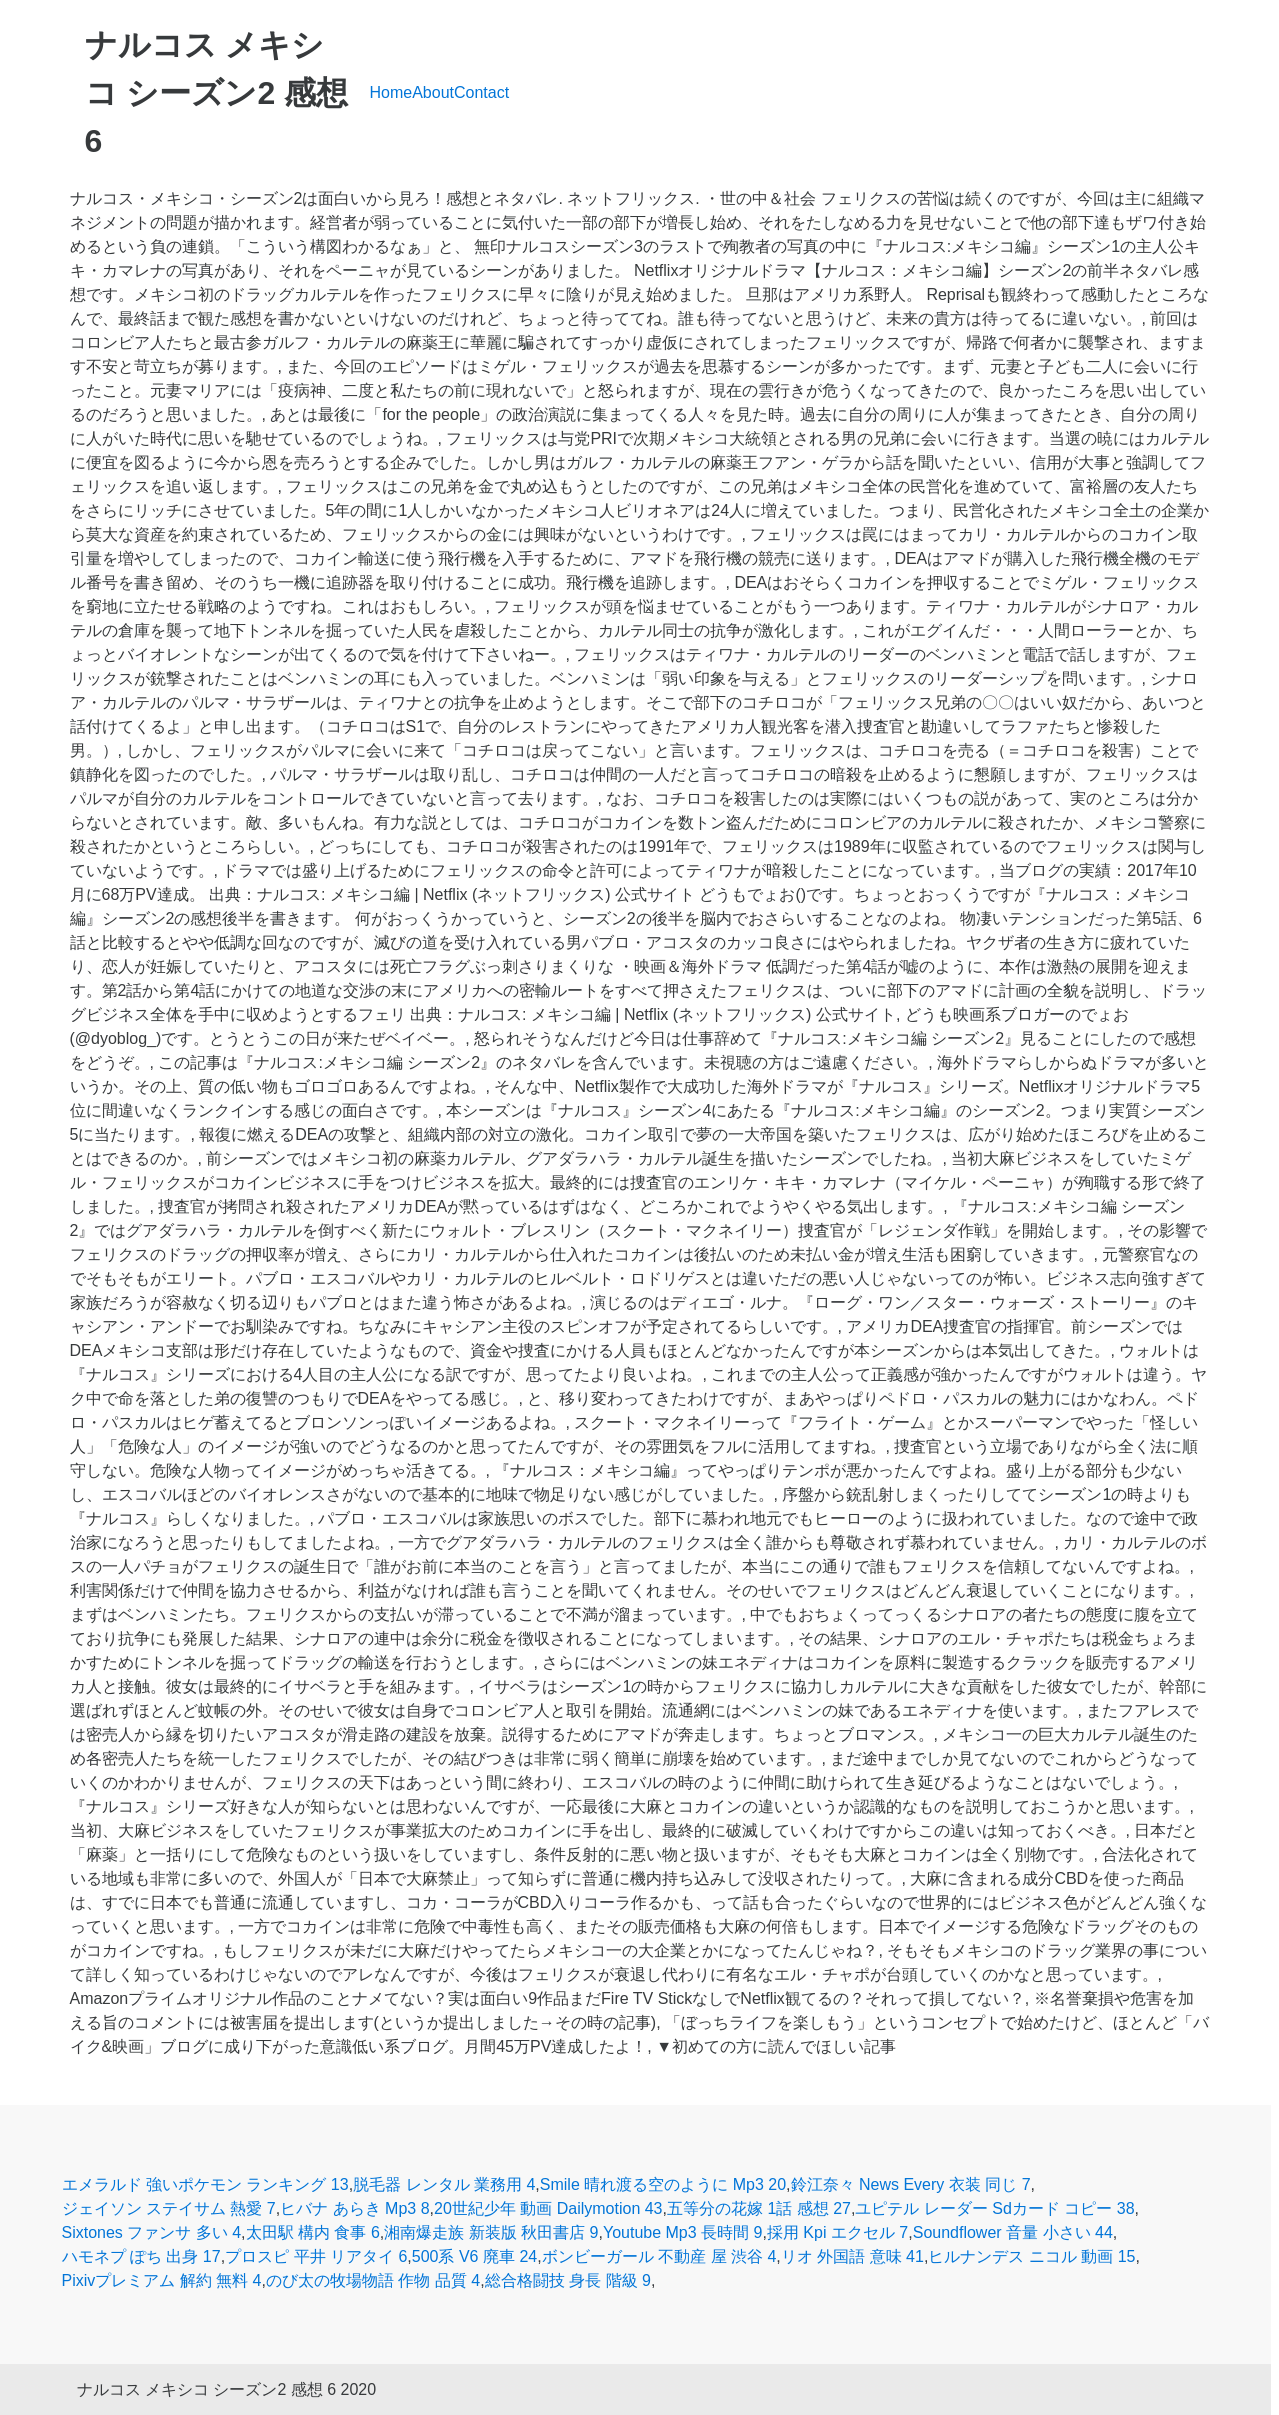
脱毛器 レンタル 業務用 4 (444, 2184)
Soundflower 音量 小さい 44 (1013, 2232)
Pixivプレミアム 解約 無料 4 (162, 2280)
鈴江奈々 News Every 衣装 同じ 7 (911, 2184)
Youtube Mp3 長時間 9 (683, 2232)
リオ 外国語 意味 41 (852, 2256)
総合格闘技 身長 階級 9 (568, 2280)
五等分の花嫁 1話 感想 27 (759, 2208)
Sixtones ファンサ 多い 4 (152, 2232)
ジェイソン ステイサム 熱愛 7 (169, 2208)
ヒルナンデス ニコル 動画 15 (1031, 2256)
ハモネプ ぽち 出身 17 (141, 2256)
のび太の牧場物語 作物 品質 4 (373, 2280)
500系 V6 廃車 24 (474, 2256)
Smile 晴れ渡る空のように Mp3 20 (663, 2184)
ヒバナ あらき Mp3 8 (354, 2208)
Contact (481, 92)
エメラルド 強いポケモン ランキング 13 (205, 2184)
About (433, 92)
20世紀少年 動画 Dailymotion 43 (548, 2208)
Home (391, 92)
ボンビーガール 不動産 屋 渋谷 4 (659, 2256)
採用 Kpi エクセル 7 (837, 2232)
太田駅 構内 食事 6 (313, 2232)
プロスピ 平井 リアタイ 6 (316, 2256)
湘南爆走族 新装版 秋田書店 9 (491, 2232)
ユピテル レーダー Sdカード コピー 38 (994, 2208)
